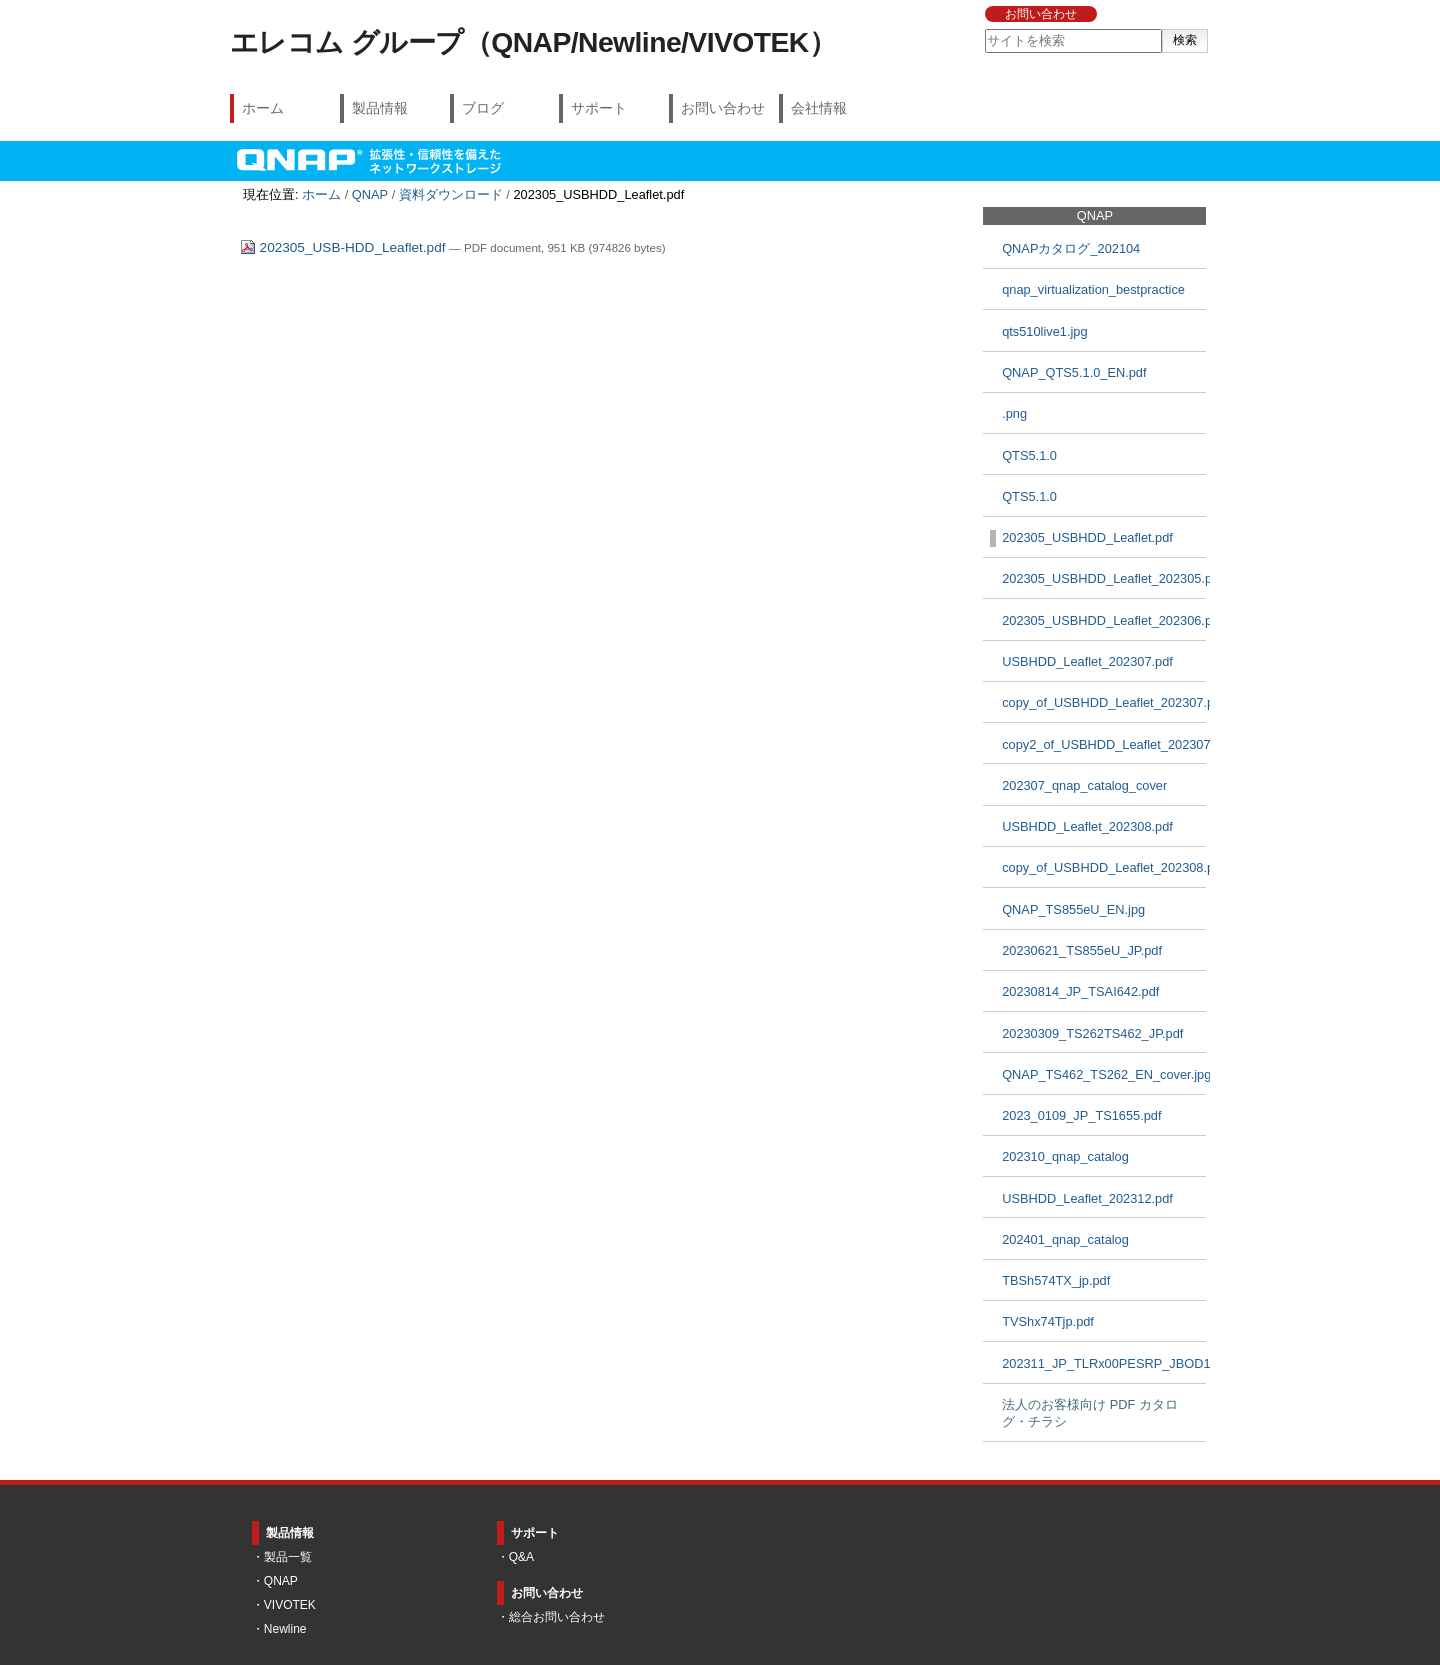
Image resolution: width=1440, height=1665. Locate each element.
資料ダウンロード (451, 194)
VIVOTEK (290, 1605)
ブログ (483, 108)
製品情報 (380, 108)
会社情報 (819, 108)
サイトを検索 (983, 28)
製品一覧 (288, 1557)
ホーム (263, 108)
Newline (285, 1629)
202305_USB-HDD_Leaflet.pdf (344, 247)
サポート (599, 108)
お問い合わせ (1041, 14)
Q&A (521, 1557)
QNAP (370, 194)
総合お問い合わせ (557, 1617)
